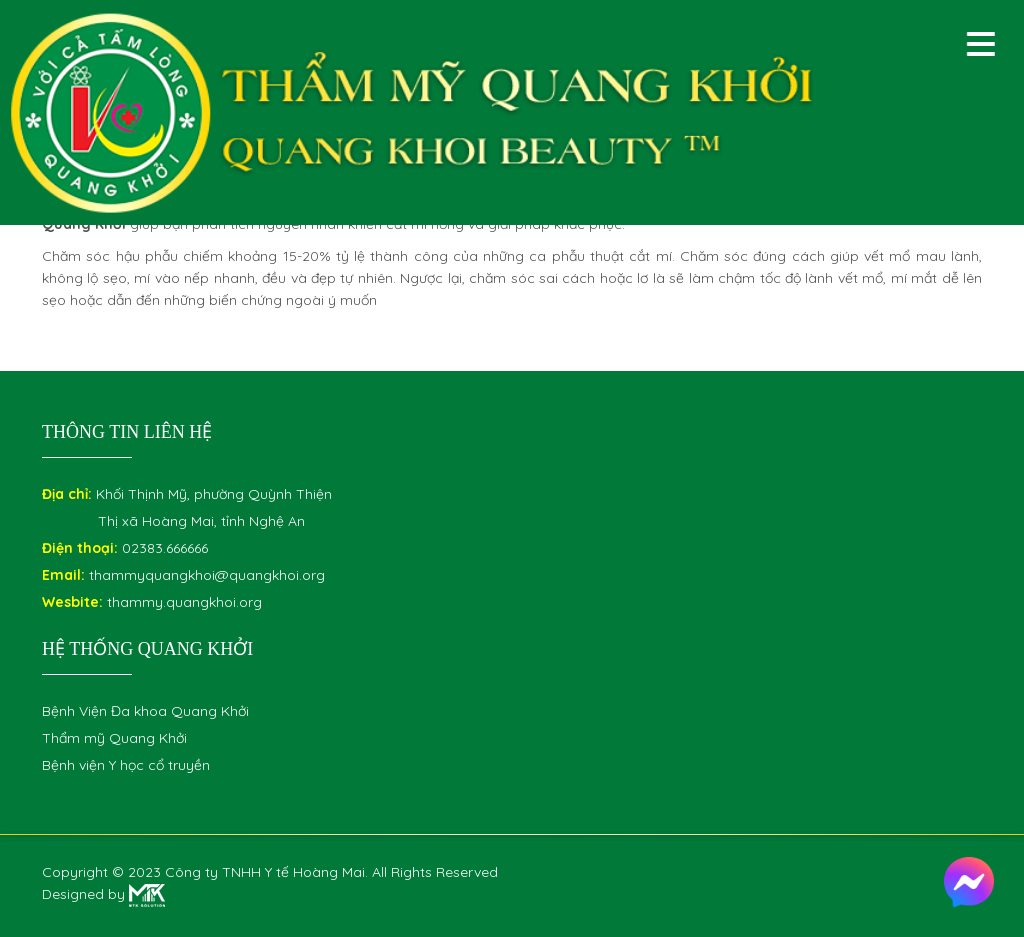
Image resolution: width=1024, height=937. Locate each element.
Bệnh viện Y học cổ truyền (126, 765)
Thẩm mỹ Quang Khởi (114, 738)
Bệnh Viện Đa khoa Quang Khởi (145, 711)
